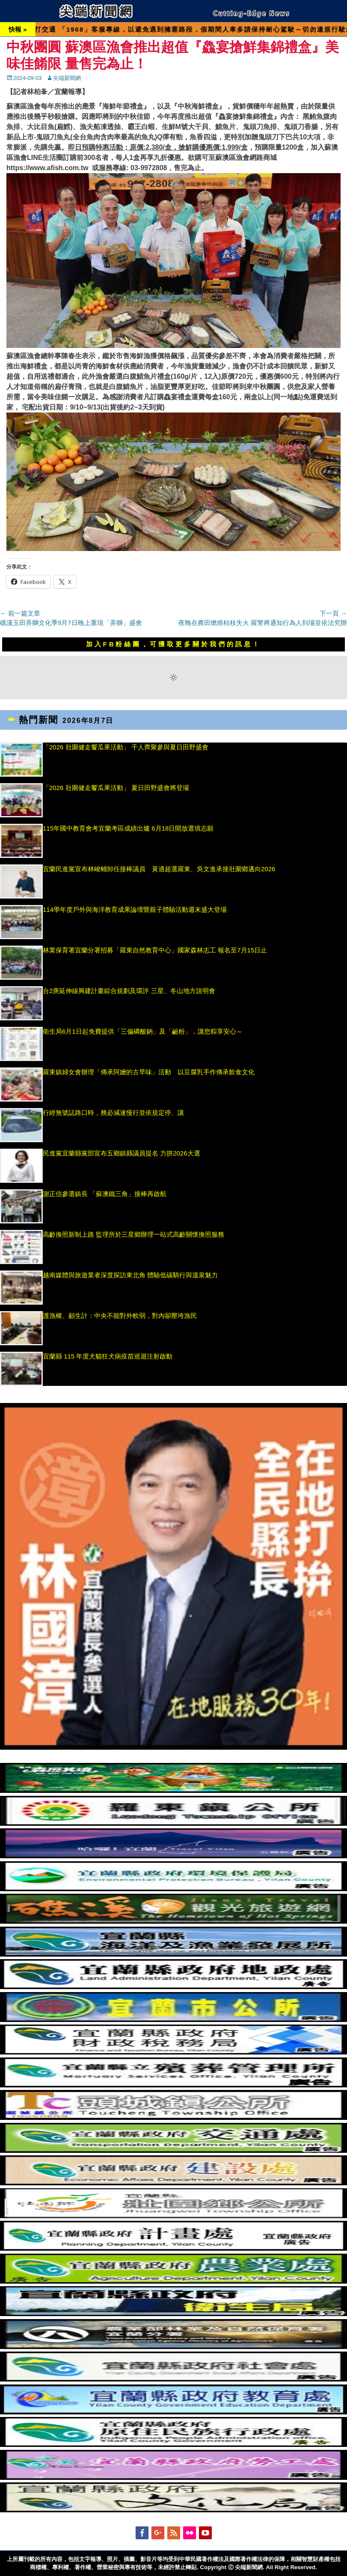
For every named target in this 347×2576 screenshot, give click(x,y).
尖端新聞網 (67, 78)
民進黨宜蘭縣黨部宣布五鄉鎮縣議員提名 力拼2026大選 (121, 1153)
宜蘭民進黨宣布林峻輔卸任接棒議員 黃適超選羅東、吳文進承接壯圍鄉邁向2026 (159, 868)
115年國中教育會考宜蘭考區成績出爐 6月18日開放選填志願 (128, 828)
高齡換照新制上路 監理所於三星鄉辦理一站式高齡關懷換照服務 (133, 1234)
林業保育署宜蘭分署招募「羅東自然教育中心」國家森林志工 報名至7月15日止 (155, 950)
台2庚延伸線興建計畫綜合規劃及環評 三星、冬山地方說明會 (129, 990)
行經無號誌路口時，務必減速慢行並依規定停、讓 (113, 1112)
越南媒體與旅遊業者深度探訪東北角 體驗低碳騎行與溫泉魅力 (130, 1275)
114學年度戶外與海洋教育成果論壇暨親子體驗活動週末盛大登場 (135, 909)
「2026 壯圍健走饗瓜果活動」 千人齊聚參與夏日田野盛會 (125, 747)
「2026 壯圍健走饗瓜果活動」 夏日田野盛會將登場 (116, 787)
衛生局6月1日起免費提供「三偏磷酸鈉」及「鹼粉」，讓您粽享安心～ (143, 1031)
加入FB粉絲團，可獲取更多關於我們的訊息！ (173, 644)
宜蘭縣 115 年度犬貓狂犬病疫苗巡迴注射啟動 (107, 1356)
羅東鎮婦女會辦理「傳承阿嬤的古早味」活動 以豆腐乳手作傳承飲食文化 (149, 1072)
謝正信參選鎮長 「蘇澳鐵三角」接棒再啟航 (110, 1193)
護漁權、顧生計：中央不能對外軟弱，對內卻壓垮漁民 (120, 1315)
